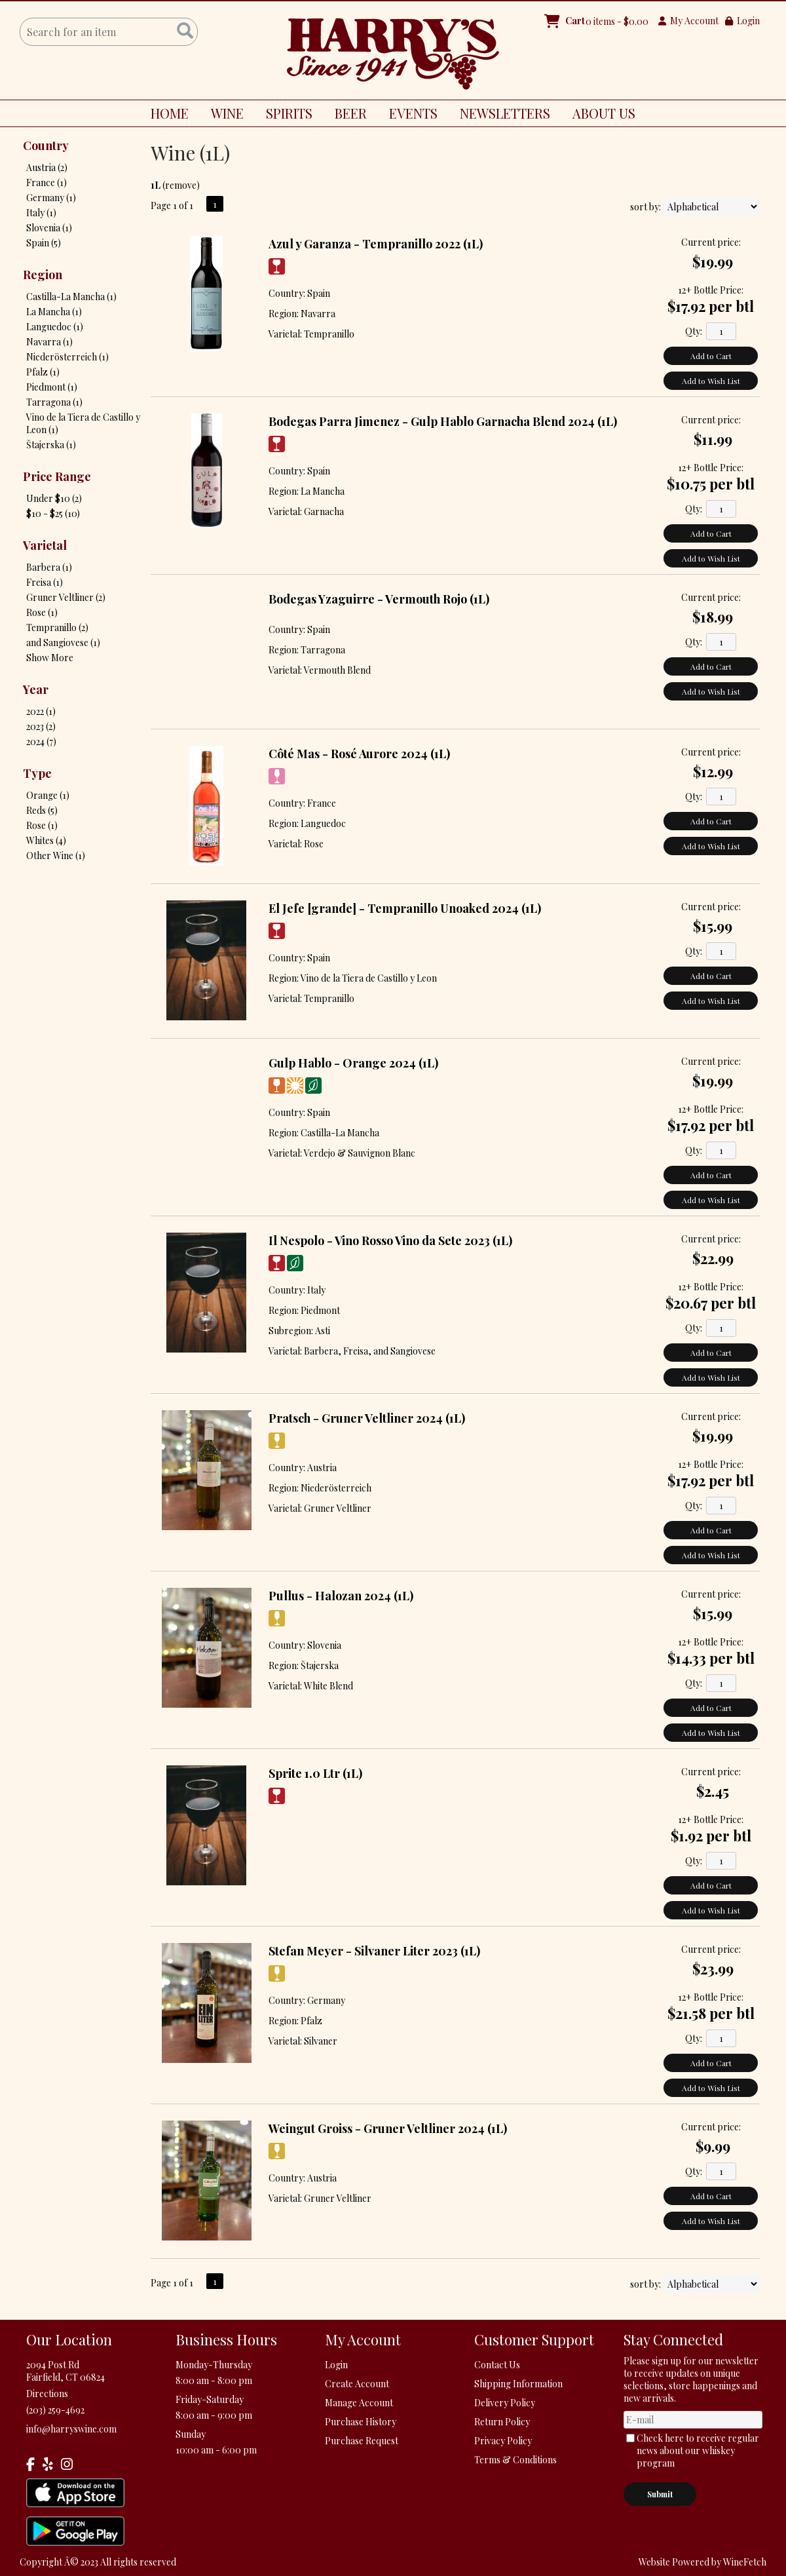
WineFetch (744, 2562)
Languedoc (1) (54, 326)
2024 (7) (41, 741)
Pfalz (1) (43, 372)
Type (37, 773)
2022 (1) (41, 711)
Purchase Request (361, 2440)
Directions (47, 2393)
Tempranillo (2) (57, 627)
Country (46, 145)
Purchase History (360, 2421)
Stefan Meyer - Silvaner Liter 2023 (374, 1951)
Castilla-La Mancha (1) (71, 296)
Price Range (57, 476)
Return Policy (502, 2421)
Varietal (45, 545)
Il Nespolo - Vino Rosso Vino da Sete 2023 (390, 1240)
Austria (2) (46, 167)
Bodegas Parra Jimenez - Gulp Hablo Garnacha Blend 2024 (443, 421)
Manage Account (359, 2402)
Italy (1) (41, 212)
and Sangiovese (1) (63, 642)
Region (42, 274)
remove (180, 185)
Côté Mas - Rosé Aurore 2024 (359, 753)
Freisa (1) (44, 582)
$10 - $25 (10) (53, 513)
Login (742, 20)
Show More (49, 657)
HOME (170, 113)
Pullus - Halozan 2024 (341, 1596)
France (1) (46, 182)
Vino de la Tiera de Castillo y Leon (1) (83, 423)
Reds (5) (42, 810)
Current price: (711, 242)
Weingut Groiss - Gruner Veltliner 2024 (388, 2128)
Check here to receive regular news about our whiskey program (698, 2450)
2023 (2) (41, 726)
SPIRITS (284, 115)
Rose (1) (42, 612)
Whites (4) (46, 840)
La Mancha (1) (54, 311)
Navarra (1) (49, 342)
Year (35, 689)
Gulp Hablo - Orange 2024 (353, 1063)
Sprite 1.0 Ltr (315, 1773)
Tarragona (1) (54, 402)
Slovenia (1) (49, 227)
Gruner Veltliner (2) (65, 597)
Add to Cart (711, 356)
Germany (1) (51, 197)
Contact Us (497, 2364)
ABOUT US (599, 115)
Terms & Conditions (515, 2459)
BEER (346, 115)
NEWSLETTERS (505, 113)
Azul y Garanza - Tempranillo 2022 (376, 244)
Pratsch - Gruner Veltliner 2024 (367, 1418)
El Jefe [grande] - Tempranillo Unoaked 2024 (405, 908)
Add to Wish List (711, 380)
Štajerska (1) (51, 444)
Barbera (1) (49, 567)
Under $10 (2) (54, 498)
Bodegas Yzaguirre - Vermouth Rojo (379, 599)
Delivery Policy (504, 2402)
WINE (222, 115)
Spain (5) (43, 243)
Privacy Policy (503, 2440)
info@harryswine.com (71, 2429)
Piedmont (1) (51, 387)
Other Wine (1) (55, 855)
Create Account (357, 2383)
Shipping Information (518, 2383)
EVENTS (413, 113)
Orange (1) (47, 795)
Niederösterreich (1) (67, 357)
